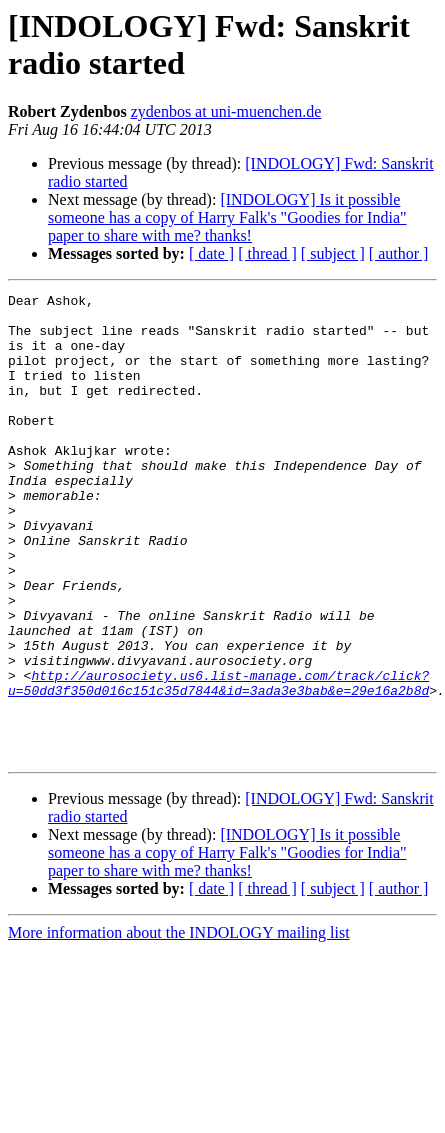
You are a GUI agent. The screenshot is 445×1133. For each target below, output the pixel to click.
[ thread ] (267, 253)
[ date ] (211, 253)
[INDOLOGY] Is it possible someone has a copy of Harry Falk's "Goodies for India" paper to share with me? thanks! (227, 217)
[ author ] (399, 253)
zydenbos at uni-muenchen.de (226, 111)
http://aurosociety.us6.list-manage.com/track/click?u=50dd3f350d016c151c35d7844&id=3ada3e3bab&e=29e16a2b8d (218, 762)
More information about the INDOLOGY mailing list (179, 1025)
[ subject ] (333, 253)
